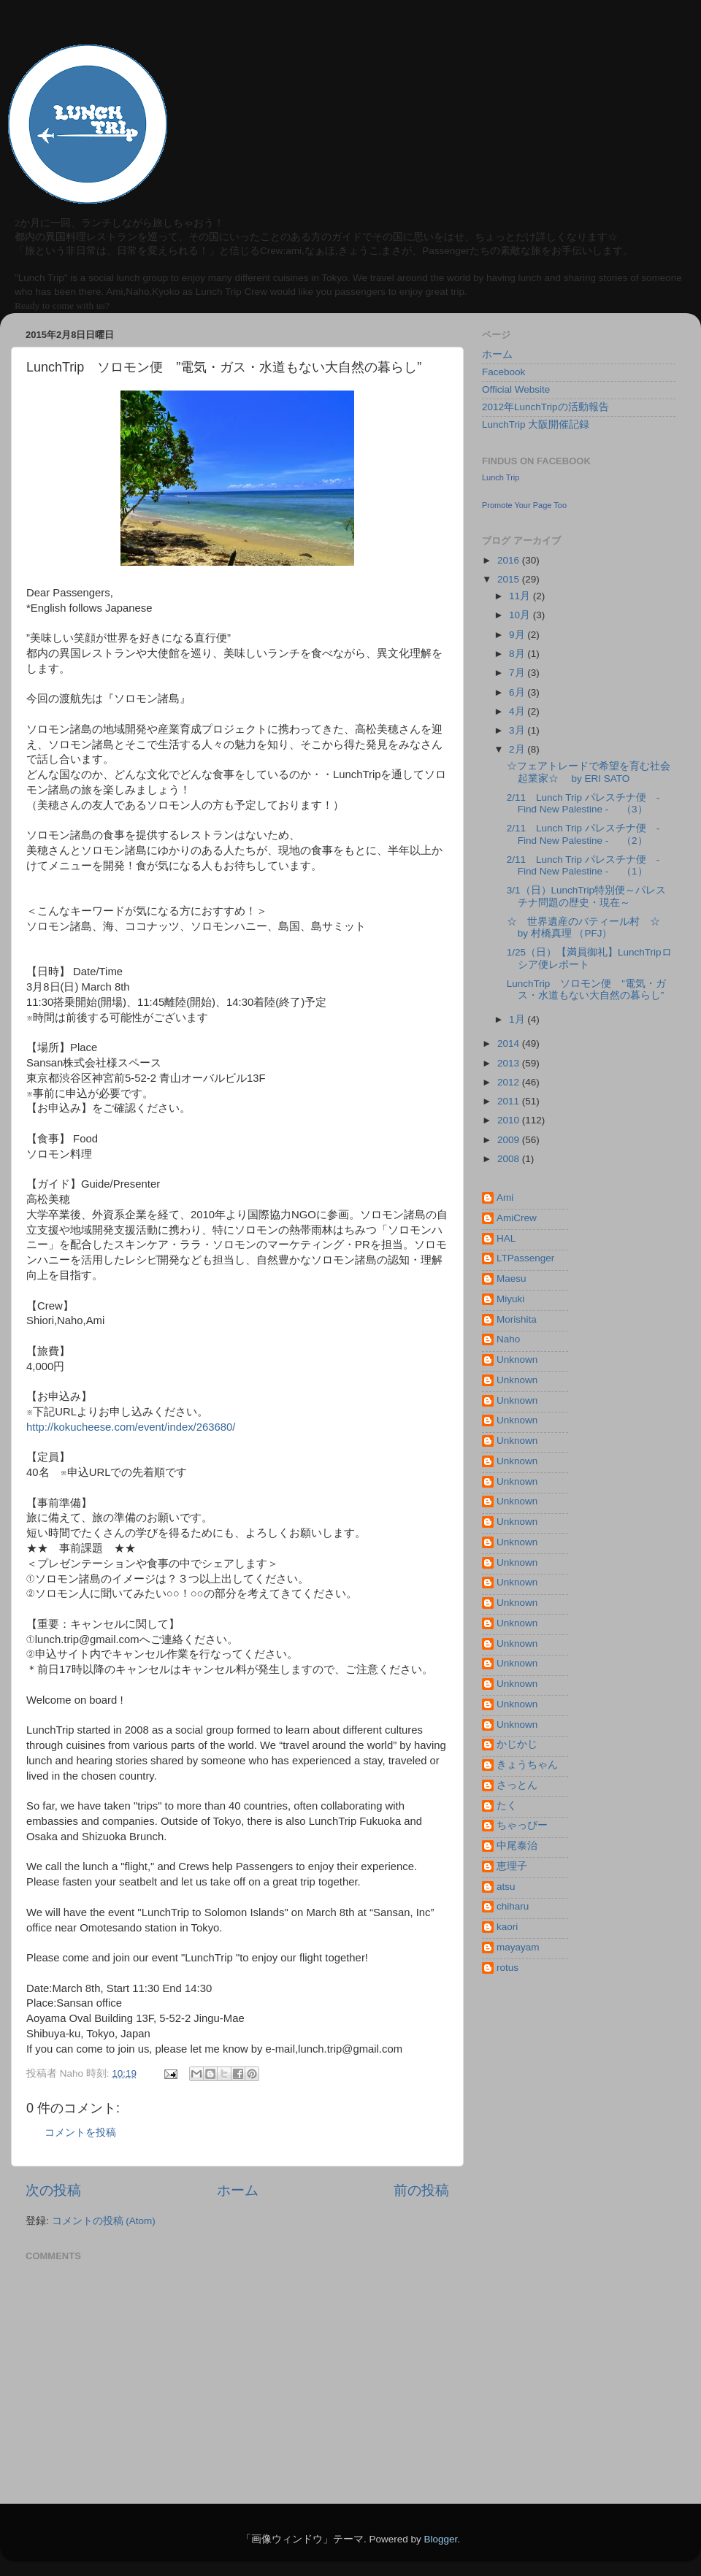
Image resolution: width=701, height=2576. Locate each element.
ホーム (237, 2190)
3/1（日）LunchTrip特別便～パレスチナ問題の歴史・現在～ (586, 896)
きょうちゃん (527, 1764)
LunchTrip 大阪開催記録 (535, 424)
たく (507, 1805)
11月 (521, 596)
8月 (518, 653)
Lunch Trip (500, 477)
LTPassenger (525, 1258)
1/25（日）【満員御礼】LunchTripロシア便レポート (589, 958)
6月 (518, 692)
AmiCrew (517, 1217)
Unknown (517, 1359)
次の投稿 (53, 2190)
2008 (509, 1158)
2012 (509, 1082)
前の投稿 (421, 2190)
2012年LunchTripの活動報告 (545, 406)
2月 (518, 749)
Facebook (503, 371)
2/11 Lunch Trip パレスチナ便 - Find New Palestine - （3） (583, 803)
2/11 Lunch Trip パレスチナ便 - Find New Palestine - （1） (583, 865)
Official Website (516, 389)
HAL (506, 1238)
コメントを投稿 (80, 2132)
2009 (509, 1139)
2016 (509, 560)
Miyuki (510, 1298)
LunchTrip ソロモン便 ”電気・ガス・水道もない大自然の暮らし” (586, 989)
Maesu (511, 1278)
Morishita (517, 1319)
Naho (508, 1339)
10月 (521, 615)
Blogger (440, 2539)
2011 (509, 1101)
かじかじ (517, 1744)
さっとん (517, 1785)
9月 (518, 634)
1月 (518, 1019)
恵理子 (512, 1866)
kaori (507, 1926)
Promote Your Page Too (524, 505)
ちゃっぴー (522, 1825)
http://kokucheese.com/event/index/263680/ (130, 1427)
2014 (509, 1043)
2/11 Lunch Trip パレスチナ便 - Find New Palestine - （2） (583, 834)
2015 (509, 579)
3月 (518, 730)
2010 (509, 1120)
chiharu (513, 1906)
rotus (507, 1967)
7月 (518, 672)
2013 (509, 1063)
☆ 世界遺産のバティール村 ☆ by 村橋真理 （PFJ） (594, 927)
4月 (518, 711)
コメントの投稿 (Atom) (104, 2220)
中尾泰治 (517, 1845)
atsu (506, 1886)
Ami (505, 1197)
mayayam (518, 1947)
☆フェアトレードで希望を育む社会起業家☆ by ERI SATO (588, 772)
